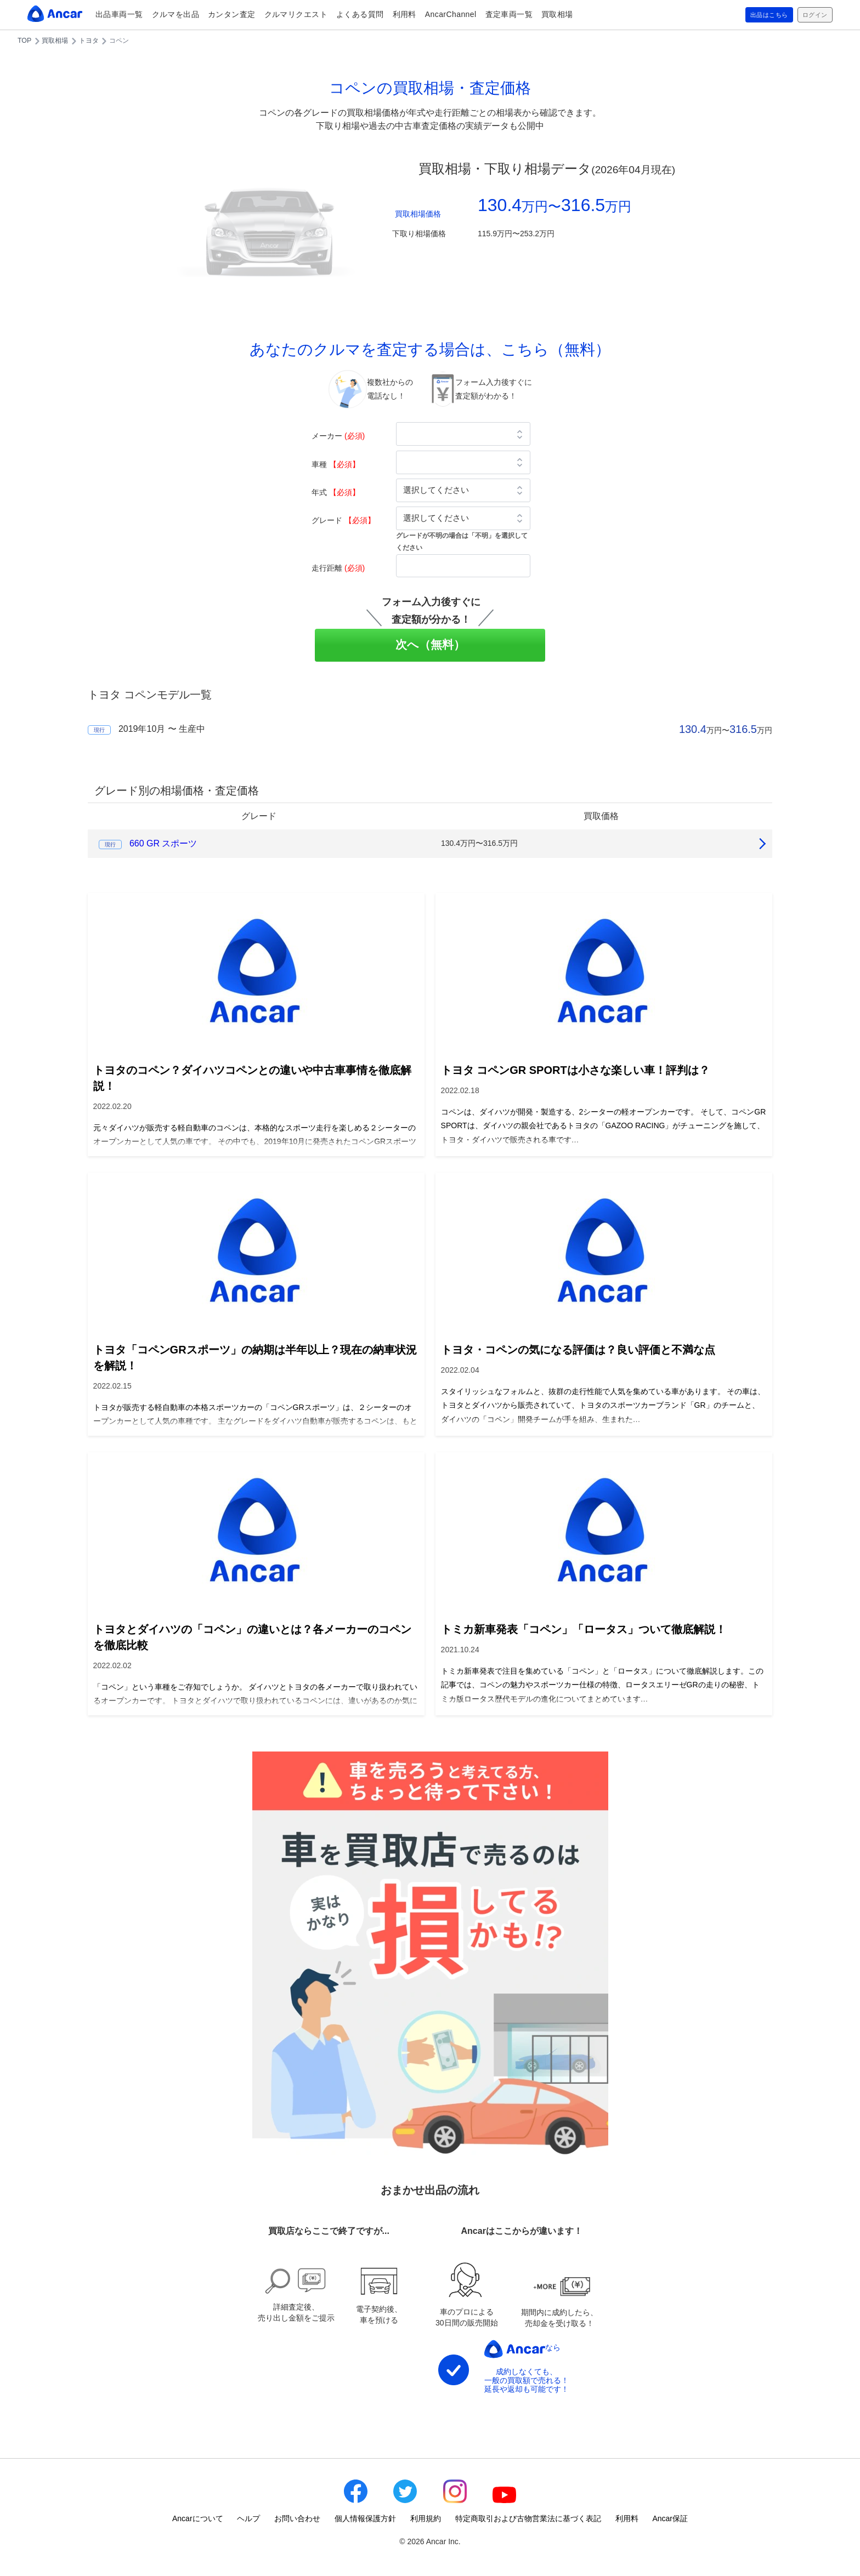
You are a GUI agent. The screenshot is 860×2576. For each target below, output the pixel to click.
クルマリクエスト (295, 14)
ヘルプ (248, 2518)
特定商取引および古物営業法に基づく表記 (528, 2518)
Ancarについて (197, 2518)
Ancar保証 (670, 2518)
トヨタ (89, 40)
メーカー (338, 435)
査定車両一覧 (509, 14)
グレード (343, 520)
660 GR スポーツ (163, 843)
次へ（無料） (430, 644)
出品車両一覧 (119, 14)
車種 (336, 464)
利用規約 (425, 2518)
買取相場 (557, 14)
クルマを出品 (176, 14)
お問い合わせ (297, 2518)
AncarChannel (451, 14)
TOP (24, 40)
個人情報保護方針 (365, 2518)
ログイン (811, 14)
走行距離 (338, 568)
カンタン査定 (232, 14)
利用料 (404, 14)
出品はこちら (756, 14)
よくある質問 (360, 14)
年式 (336, 492)
